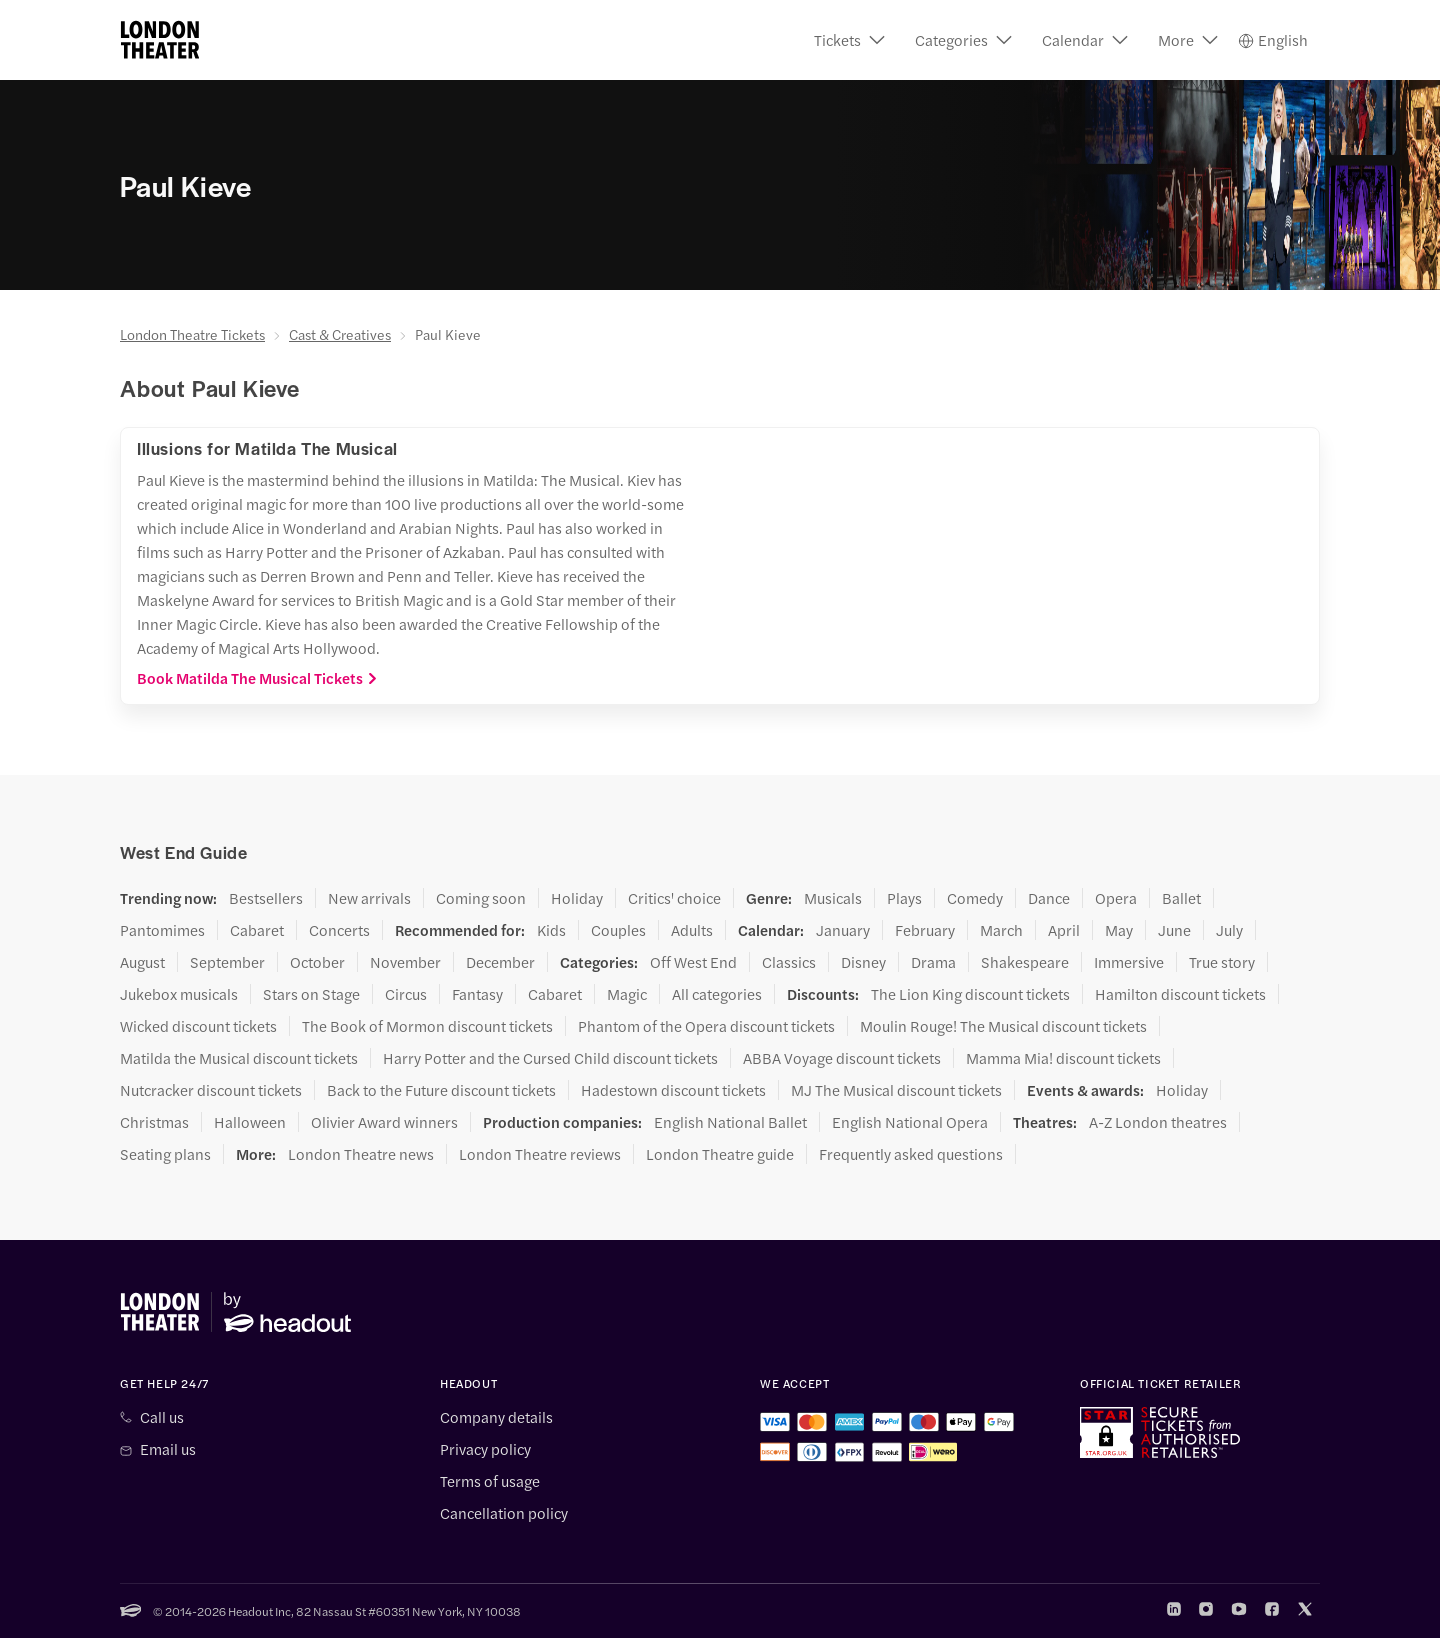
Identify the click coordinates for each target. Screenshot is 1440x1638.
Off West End (693, 962)
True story (1222, 962)
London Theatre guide (720, 1154)
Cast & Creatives (340, 334)
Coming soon (481, 898)
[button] (849, 40)
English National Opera (910, 1122)
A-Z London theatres (1158, 1122)
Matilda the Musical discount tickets (239, 1058)
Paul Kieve (448, 334)
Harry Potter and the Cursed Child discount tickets (550, 1058)
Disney (863, 962)
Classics (789, 962)
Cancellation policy (504, 1513)
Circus (406, 994)
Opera (1116, 898)
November (405, 962)
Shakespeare (1025, 962)
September (227, 962)
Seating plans (165, 1154)
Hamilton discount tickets (1180, 994)
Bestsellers (266, 898)
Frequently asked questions (911, 1154)
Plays (904, 898)
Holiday (577, 898)
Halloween (250, 1122)
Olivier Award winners (384, 1122)
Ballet (1181, 898)
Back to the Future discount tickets (441, 1090)
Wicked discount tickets (198, 1026)
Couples (618, 930)
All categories (717, 994)
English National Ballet (730, 1122)
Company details (496, 1417)
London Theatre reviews (540, 1154)
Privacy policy (485, 1449)
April (1064, 930)
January (843, 930)
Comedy (975, 898)
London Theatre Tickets (192, 334)
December (500, 962)
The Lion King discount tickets (970, 994)
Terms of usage (490, 1481)
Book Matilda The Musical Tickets (257, 678)
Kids (551, 930)
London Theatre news (361, 1154)
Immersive (1129, 962)
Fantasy (477, 994)
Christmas (154, 1122)
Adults (692, 930)
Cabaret (257, 930)
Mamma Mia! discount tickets (1063, 1058)
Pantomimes (162, 930)
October (317, 962)
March (1001, 930)
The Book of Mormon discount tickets (427, 1026)
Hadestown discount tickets (673, 1090)
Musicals (833, 898)
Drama (933, 962)
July (1229, 930)
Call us (162, 1417)
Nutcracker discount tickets (211, 1090)
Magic (627, 994)
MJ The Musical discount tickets (896, 1090)
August (142, 962)
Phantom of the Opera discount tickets (706, 1026)
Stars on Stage (311, 994)
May (1119, 930)
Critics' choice (674, 898)
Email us (168, 1449)
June (1174, 930)
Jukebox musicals (179, 994)
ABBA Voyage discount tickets (842, 1058)
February (925, 930)
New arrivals (369, 898)
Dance (1049, 898)
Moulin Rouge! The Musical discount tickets (1003, 1026)
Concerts (339, 930)
